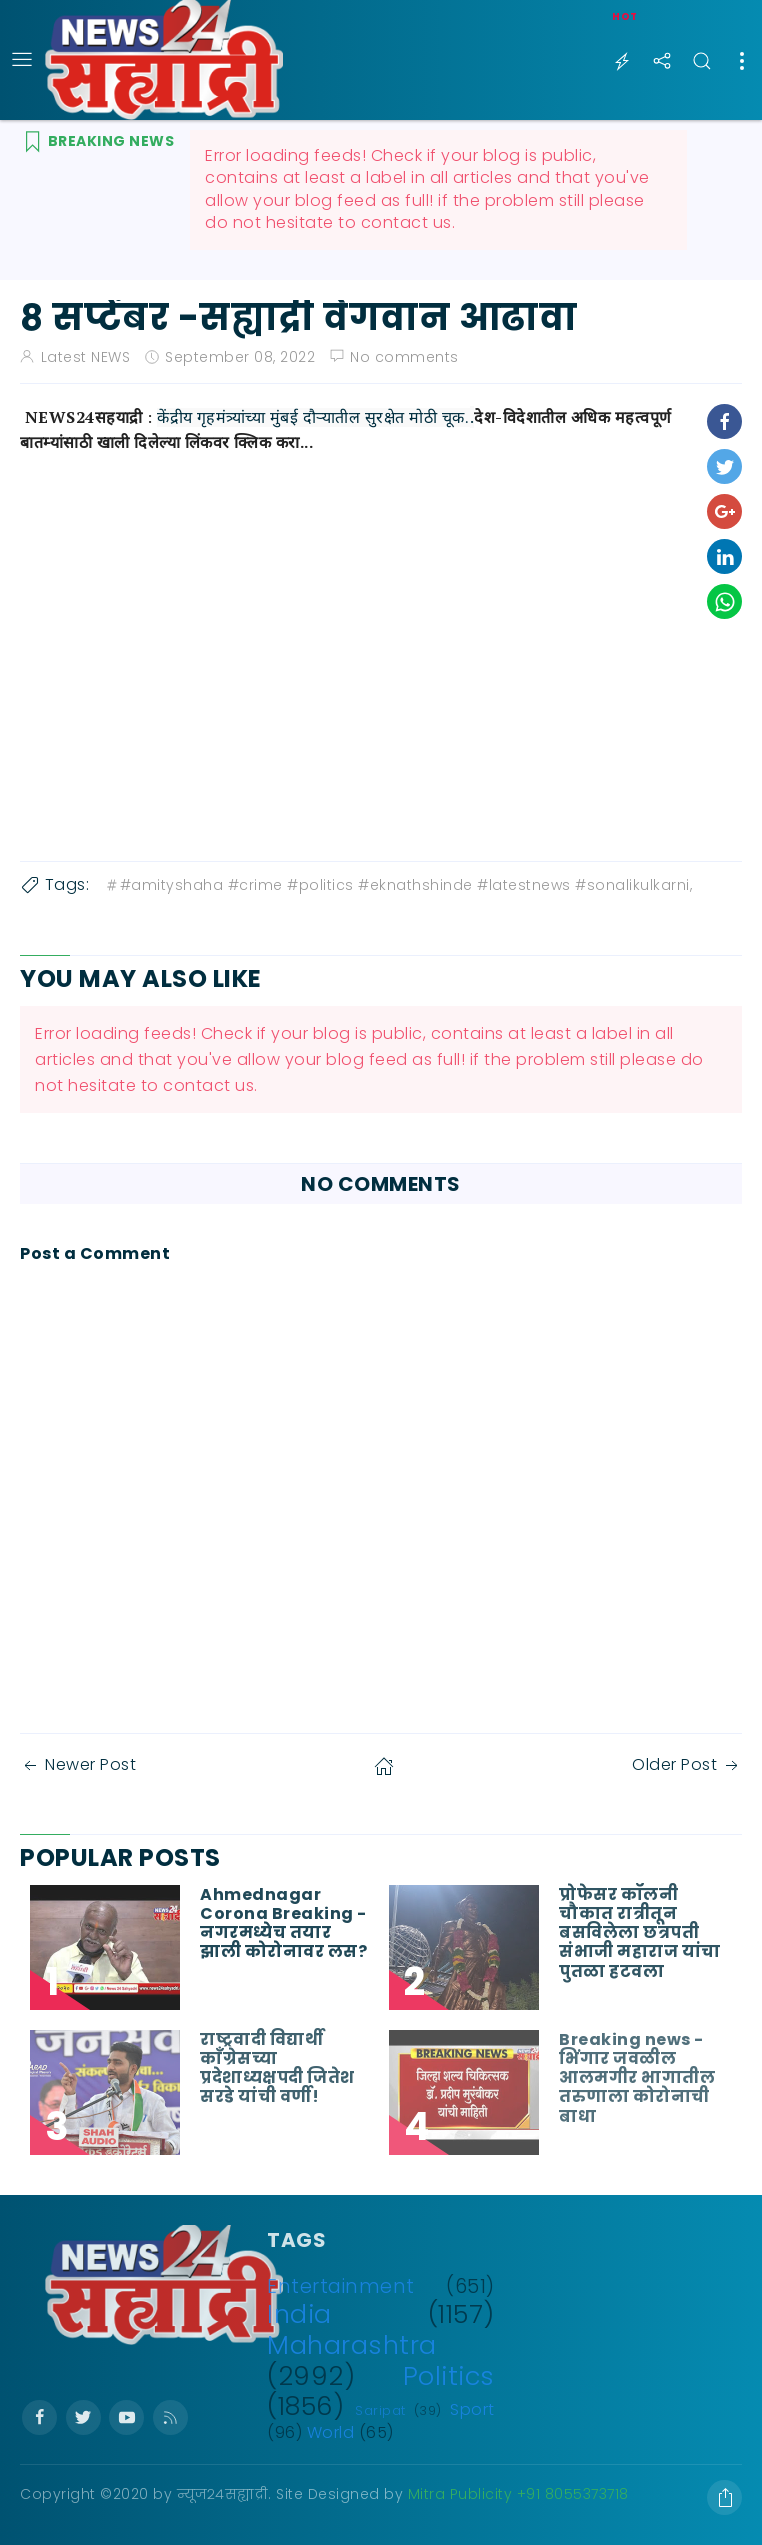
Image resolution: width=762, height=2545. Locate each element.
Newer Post (78, 1764)
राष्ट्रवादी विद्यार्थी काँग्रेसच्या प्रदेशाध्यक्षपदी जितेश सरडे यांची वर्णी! (277, 2068)
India (299, 2314)
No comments (404, 357)
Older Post (687, 1764)
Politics (449, 2376)
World (331, 2432)
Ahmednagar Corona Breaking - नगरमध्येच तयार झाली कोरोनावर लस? (283, 1923)
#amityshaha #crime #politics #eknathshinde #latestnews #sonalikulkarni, (398, 885)
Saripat (380, 2410)
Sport (472, 2409)
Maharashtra (352, 2345)
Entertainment (341, 2286)
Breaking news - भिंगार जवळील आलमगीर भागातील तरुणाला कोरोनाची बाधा (637, 2078)
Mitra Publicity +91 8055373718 (518, 2494)
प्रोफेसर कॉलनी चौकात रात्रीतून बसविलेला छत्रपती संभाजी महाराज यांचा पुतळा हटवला (640, 1933)
